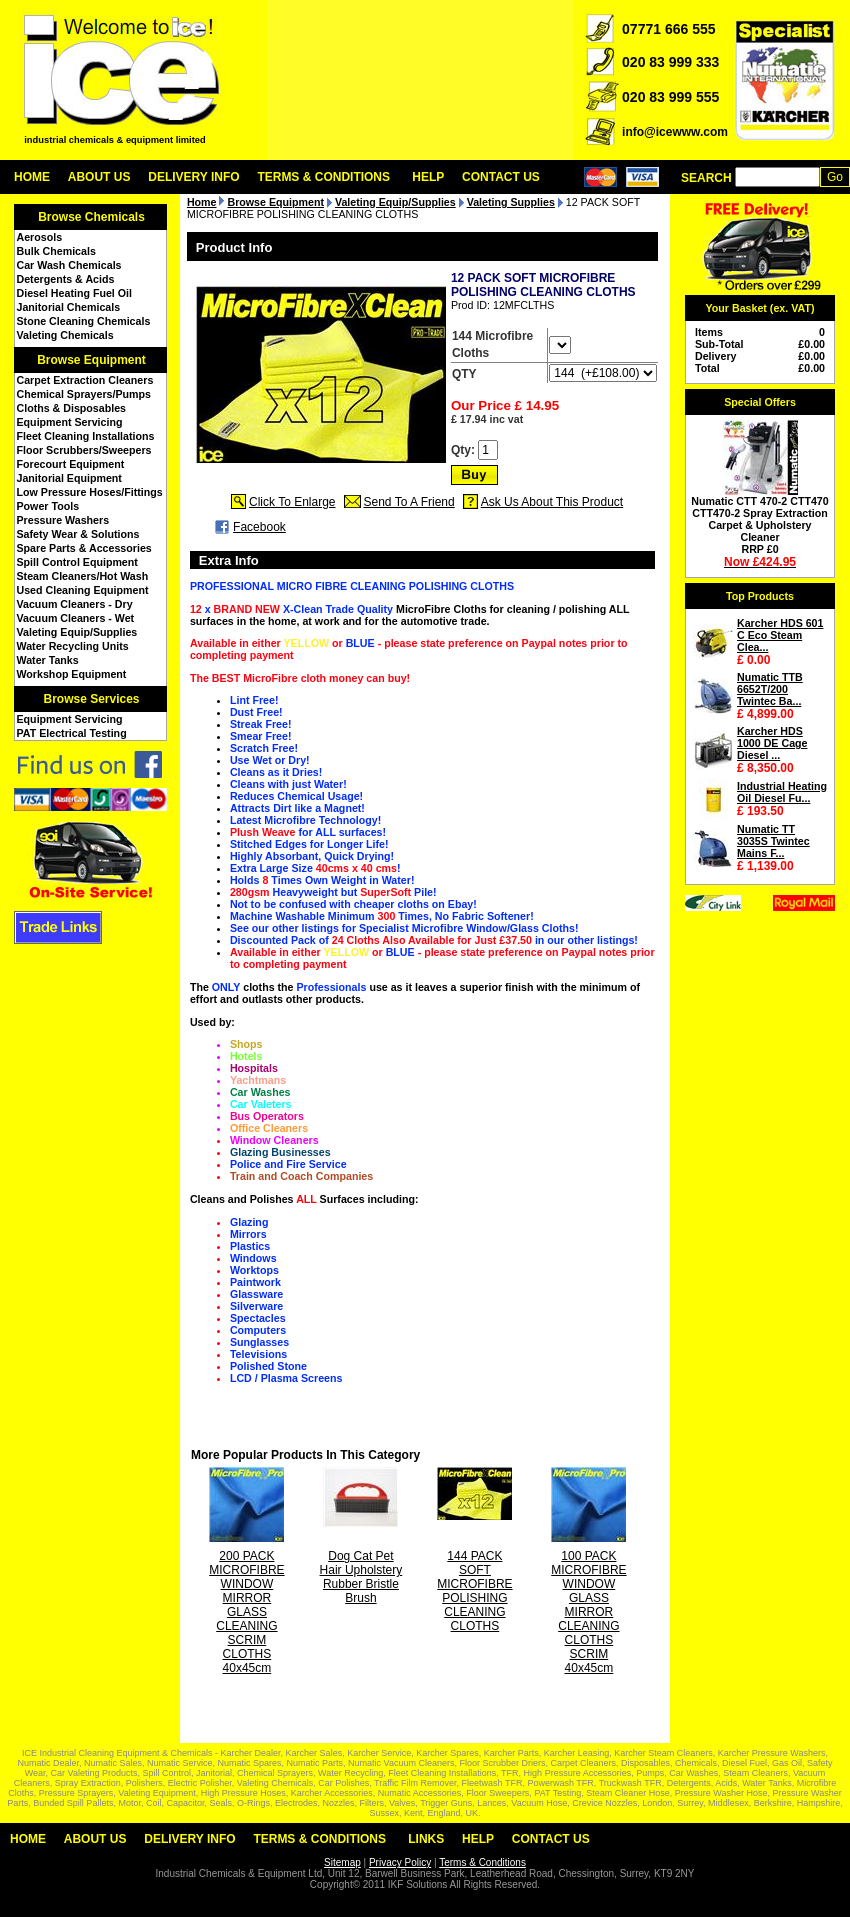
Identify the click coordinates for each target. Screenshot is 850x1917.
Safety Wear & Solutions (78, 534)
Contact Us (501, 177)
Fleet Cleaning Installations (86, 436)
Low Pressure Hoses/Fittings (90, 492)
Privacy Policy (400, 1862)
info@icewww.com (675, 132)
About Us (99, 177)
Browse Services (91, 699)
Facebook (259, 527)
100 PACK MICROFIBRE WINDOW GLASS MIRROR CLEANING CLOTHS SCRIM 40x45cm (588, 1612)
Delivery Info (193, 177)
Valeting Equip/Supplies (77, 632)
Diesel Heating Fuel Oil (74, 293)
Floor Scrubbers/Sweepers (84, 450)
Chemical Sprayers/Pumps (84, 394)
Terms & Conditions (323, 177)
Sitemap (342, 1862)
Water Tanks (48, 660)
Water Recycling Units (73, 646)
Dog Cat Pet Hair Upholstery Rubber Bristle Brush (361, 1577)
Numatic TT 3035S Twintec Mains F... (773, 841)
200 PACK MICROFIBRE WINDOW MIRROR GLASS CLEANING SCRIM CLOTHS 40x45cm (246, 1612)
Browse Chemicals (91, 217)
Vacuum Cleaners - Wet (76, 618)
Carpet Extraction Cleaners (85, 380)
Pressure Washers (63, 520)
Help (428, 177)
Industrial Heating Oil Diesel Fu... (782, 792)
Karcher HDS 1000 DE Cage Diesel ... (772, 743)
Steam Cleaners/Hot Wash (83, 576)
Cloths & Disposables (72, 408)
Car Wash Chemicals (69, 265)
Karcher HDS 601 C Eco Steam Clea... (780, 635)
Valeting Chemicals (65, 335)
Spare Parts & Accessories (84, 548)
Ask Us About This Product (552, 502)
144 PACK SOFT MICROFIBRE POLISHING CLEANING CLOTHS (474, 1591)
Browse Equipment (91, 360)
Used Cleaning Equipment (83, 590)
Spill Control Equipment (77, 562)
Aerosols (40, 237)
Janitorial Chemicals (69, 307)
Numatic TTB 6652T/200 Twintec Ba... (770, 689)
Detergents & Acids (66, 279)
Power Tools (48, 506)
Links (426, 1839)
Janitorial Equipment (69, 478)
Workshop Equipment (72, 674)
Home (32, 177)
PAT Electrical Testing (72, 733)
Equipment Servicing (70, 422)
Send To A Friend (409, 502)
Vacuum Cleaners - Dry (75, 604)
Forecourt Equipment (71, 464)
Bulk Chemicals (56, 251)
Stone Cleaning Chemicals (84, 321)
